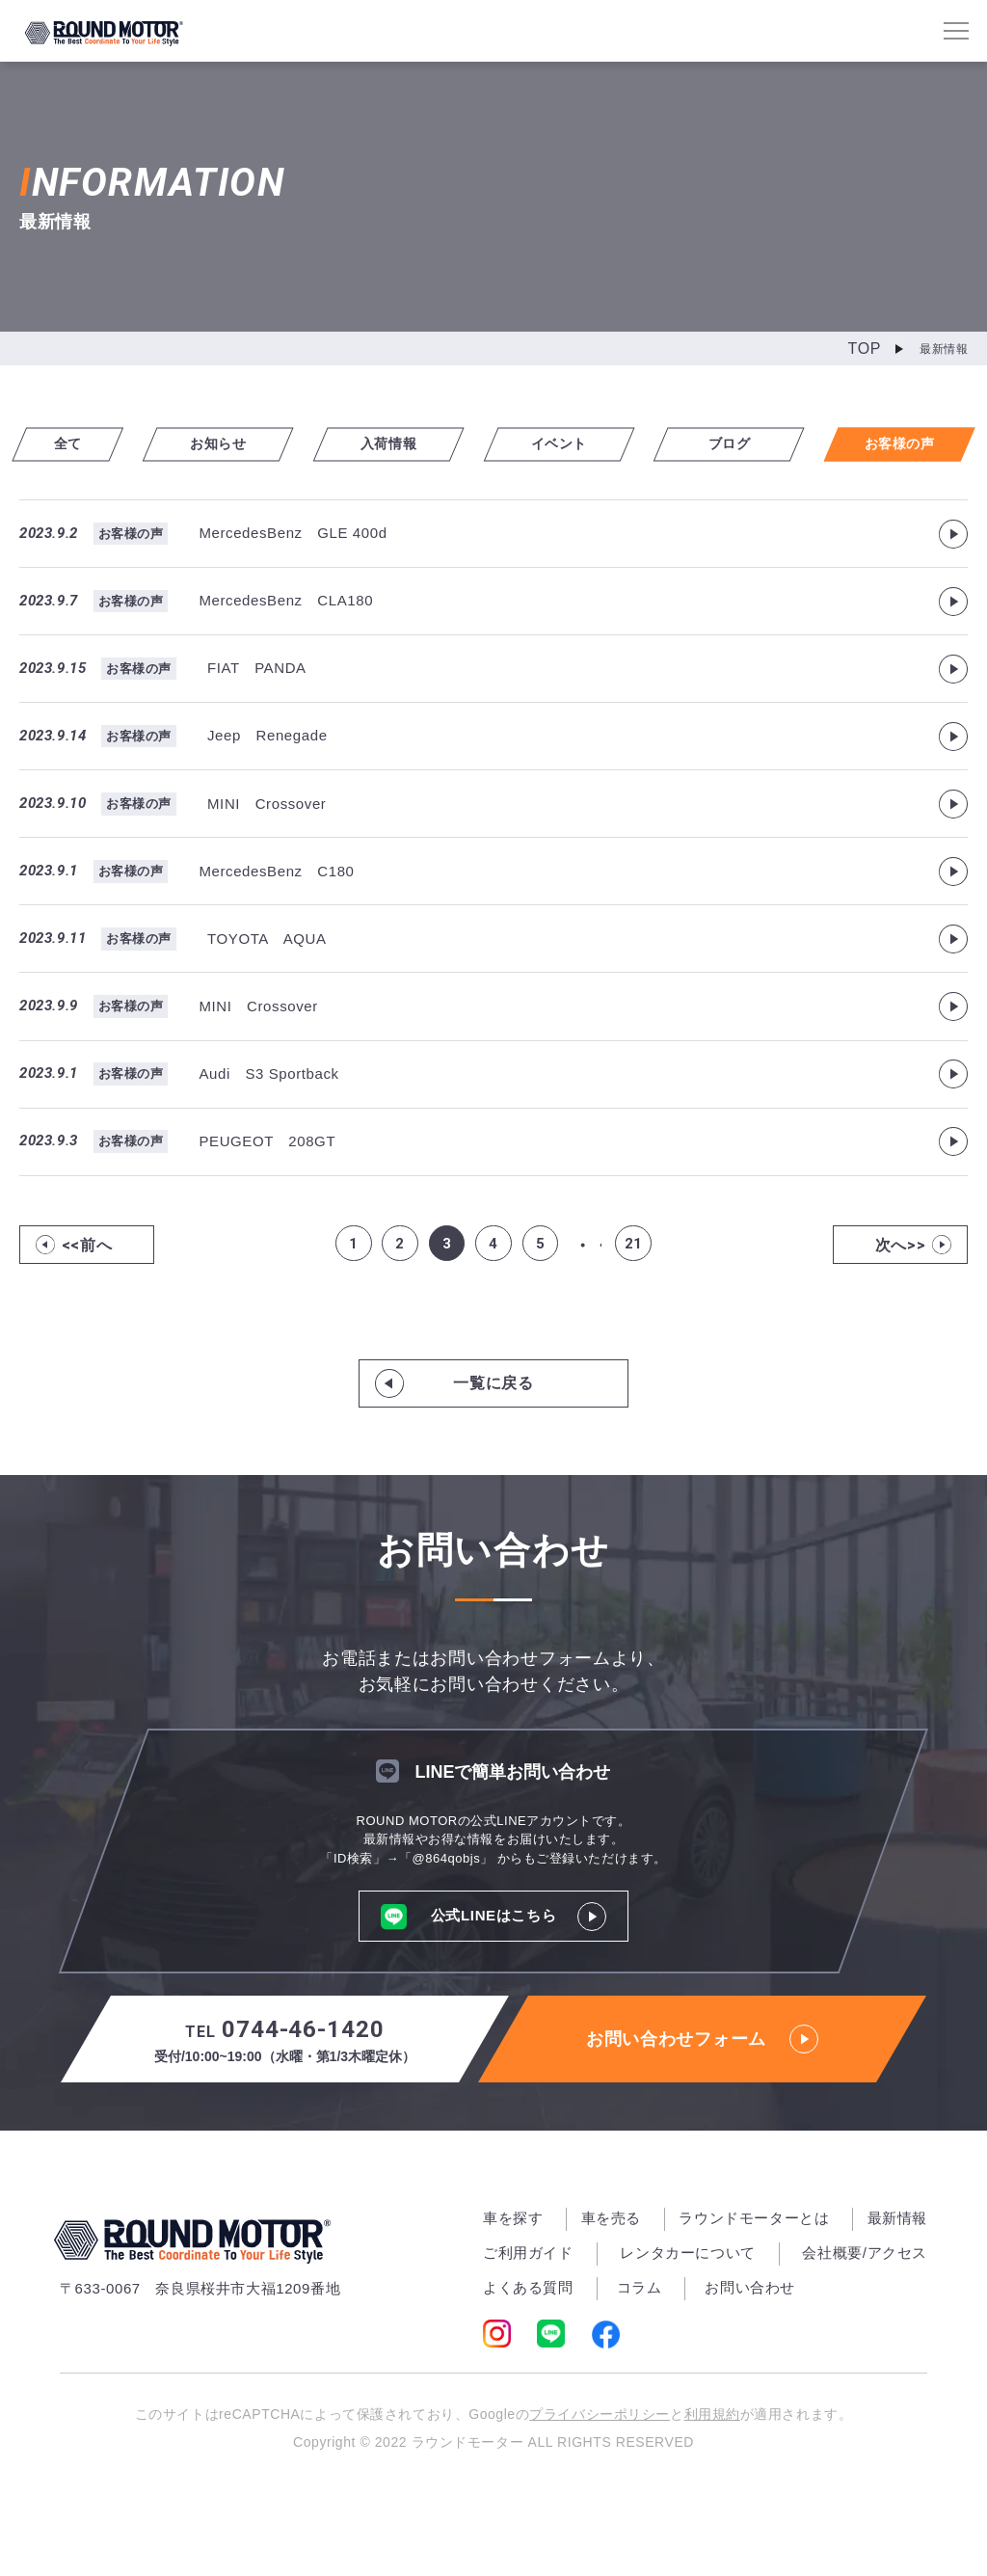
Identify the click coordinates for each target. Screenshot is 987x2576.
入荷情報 (412, 443)
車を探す (513, 2300)
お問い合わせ (750, 2369)
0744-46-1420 (285, 2122)
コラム (639, 2369)
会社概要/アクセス (864, 2334)
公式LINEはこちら (494, 1997)
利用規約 (722, 2497)
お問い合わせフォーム (702, 2120)
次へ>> (900, 1325)
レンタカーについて (687, 2334)
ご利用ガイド (528, 2334)
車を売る (611, 2300)
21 (640, 1325)
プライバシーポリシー (596, 2497)
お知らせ (248, 443)
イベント (575, 443)
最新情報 (897, 2300)
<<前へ (87, 1325)
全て (84, 443)
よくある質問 (528, 2369)
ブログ (739, 443)
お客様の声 (902, 443)
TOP (865, 348)
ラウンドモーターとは (754, 2300)
